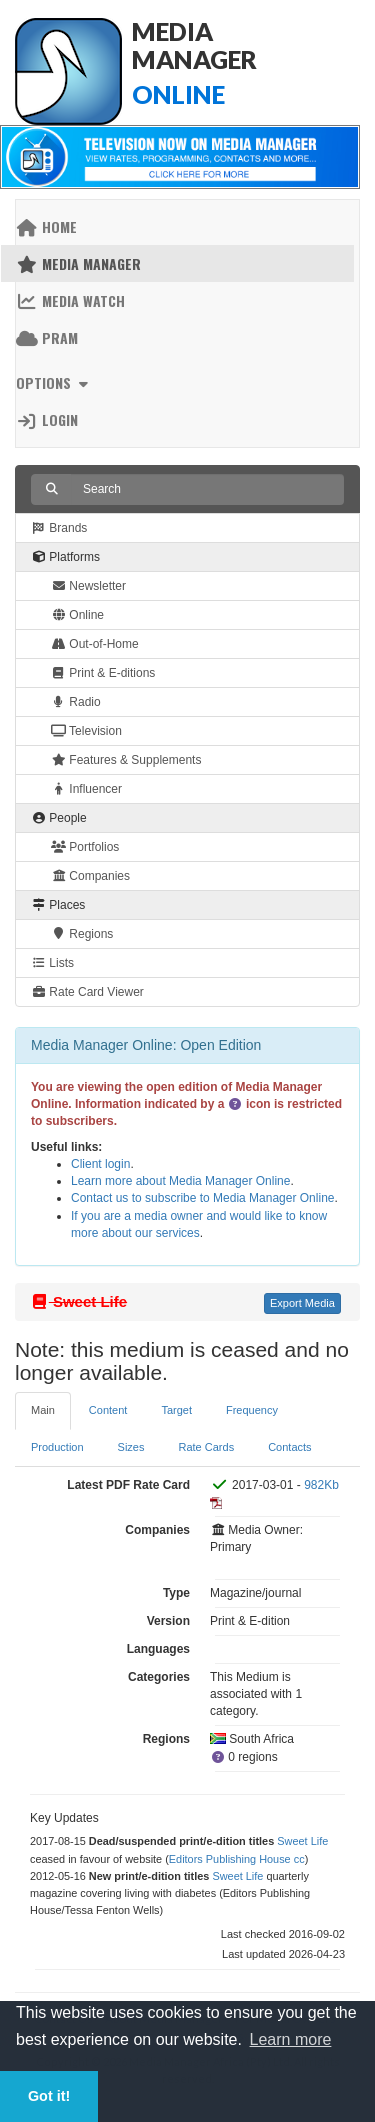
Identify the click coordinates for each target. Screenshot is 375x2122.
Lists (52, 963)
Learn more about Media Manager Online (180, 1181)
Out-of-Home (95, 644)
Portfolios (85, 847)
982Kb (321, 1485)
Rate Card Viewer (87, 992)
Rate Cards (207, 1447)
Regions (82, 934)
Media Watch (70, 300)
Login (47, 419)
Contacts (289, 1447)
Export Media (302, 1303)
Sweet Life (302, 1841)
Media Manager (78, 263)
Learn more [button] (291, 2039)
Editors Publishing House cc (237, 1859)
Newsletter (88, 586)
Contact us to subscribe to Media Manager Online (202, 1198)
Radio (76, 702)
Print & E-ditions (103, 673)
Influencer (86, 789)
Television (86, 731)
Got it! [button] (49, 2096)
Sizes (131, 1447)
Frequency (252, 1410)
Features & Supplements (126, 760)
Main (43, 1410)
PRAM (47, 337)
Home (46, 226)
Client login (100, 1164)
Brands (59, 528)
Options (54, 382)
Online (77, 615)
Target (176, 1410)
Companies (90, 876)
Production (57, 1447)
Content (108, 1410)
